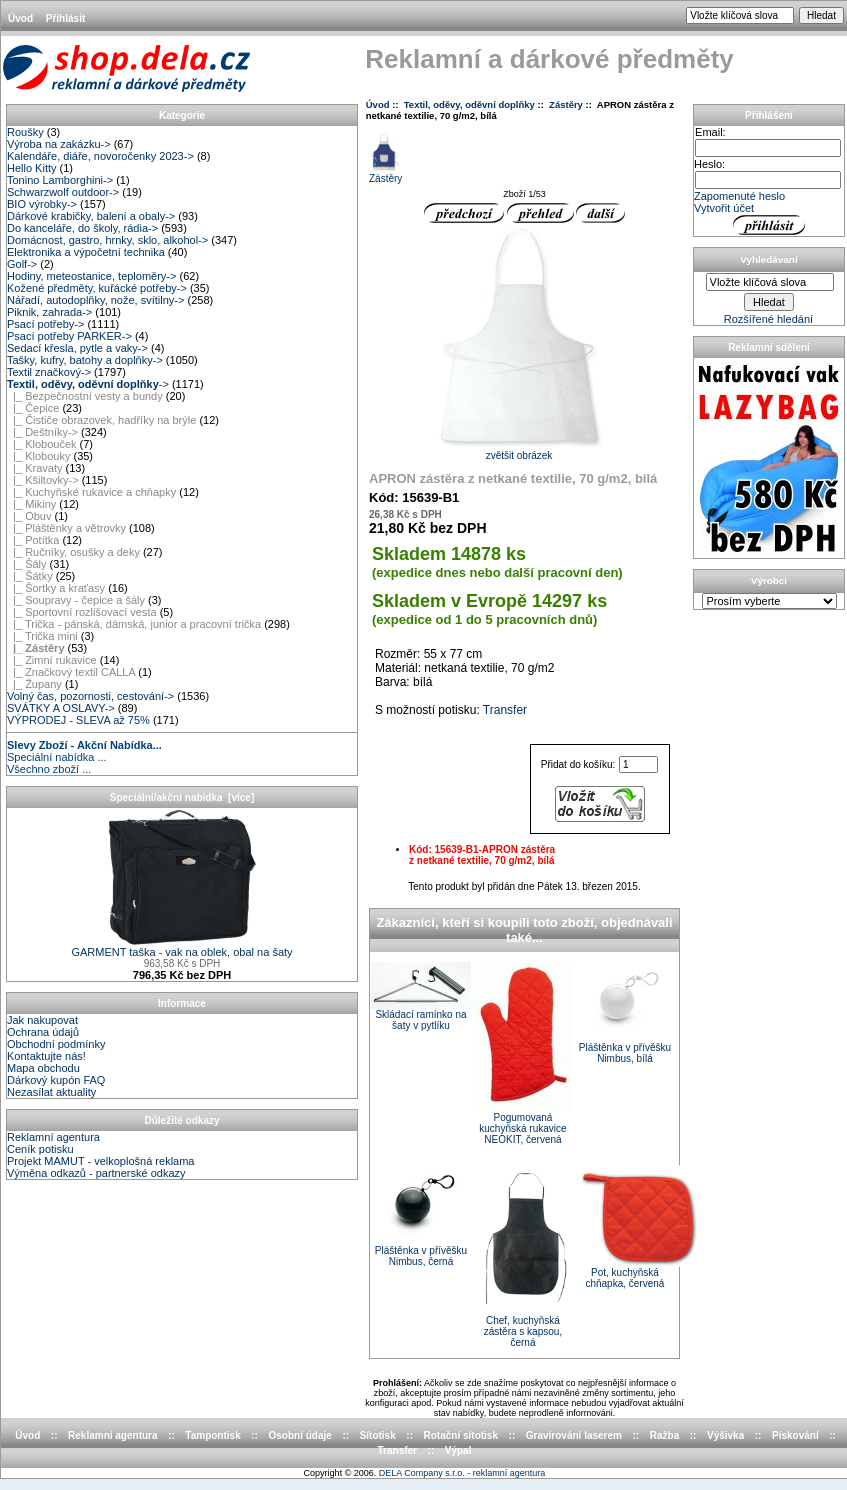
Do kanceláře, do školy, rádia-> (82, 228)
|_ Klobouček (42, 444)
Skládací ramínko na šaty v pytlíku (420, 1020)
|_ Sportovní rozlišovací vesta (82, 612)
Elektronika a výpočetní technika (86, 252)
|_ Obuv (29, 516)
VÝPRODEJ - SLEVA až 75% (78, 720)
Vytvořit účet (724, 208)
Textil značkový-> (49, 372)
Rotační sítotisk (461, 1435)
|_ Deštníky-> (42, 432)
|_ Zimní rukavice (52, 660)
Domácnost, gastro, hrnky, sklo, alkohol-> (107, 240)
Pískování (795, 1435)
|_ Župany (34, 684)
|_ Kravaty (34, 468)
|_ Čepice (33, 408)
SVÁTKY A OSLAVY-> (61, 708)
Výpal (458, 1450)
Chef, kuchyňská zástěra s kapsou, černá (523, 1331)
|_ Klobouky (38, 456)
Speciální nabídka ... (57, 757)
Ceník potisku (40, 1149)
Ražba (664, 1435)
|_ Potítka (33, 540)
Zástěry (566, 104)
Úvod (20, 18)
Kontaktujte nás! (46, 1056)
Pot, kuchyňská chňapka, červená (624, 1278)
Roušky (25, 132)
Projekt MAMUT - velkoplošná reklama (100, 1161)
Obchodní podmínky (56, 1044)
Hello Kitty (32, 168)
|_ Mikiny (31, 504)
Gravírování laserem (574, 1435)
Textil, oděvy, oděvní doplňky (469, 104)
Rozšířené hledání (768, 319)
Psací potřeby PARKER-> (69, 336)
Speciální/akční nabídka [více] (182, 797)
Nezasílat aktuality (51, 1092)
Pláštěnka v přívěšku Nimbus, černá (421, 1256)
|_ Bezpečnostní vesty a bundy (85, 396)
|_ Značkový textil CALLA (71, 672)
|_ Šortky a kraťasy (56, 588)
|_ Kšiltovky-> (43, 480)
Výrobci (769, 580)
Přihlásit (65, 18)
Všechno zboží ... (49, 769)
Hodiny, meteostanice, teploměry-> (91, 276)
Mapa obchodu (43, 1068)
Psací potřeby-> (45, 324)
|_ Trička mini (42, 636)
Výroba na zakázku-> (59, 144)
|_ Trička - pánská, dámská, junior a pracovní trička (134, 624)
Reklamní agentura (53, 1137)
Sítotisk (378, 1435)
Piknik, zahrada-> (49, 312)
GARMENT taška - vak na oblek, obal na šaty (181, 947)
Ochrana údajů (43, 1032)
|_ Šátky (30, 576)
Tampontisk (212, 1435)
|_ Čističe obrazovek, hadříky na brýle (101, 420)
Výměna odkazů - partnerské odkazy (96, 1173)
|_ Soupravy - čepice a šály (76, 600)
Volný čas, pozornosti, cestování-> (90, 696)
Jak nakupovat (42, 1020)
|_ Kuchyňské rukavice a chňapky (91, 492)
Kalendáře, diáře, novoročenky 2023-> (100, 156)
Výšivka (725, 1435)
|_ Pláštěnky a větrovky (66, 528)
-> (88, 384)
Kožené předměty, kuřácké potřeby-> (97, 288)
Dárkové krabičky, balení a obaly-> (91, 216)
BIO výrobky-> (42, 204)
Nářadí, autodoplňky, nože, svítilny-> (95, 300)
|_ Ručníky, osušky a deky (73, 552)
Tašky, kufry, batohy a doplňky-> (85, 360)
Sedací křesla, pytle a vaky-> (77, 348)
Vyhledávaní (768, 259)
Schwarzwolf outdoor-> (63, 192)
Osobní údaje (300, 1435)
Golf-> (22, 264)
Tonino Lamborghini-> (60, 180)
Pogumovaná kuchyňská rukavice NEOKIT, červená (522, 1128)
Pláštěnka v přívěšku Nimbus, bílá (625, 1053)
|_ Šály (27, 564)
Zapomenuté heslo (739, 196)
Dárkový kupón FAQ (56, 1080)
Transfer (505, 710)
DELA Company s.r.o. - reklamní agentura (462, 1473)
